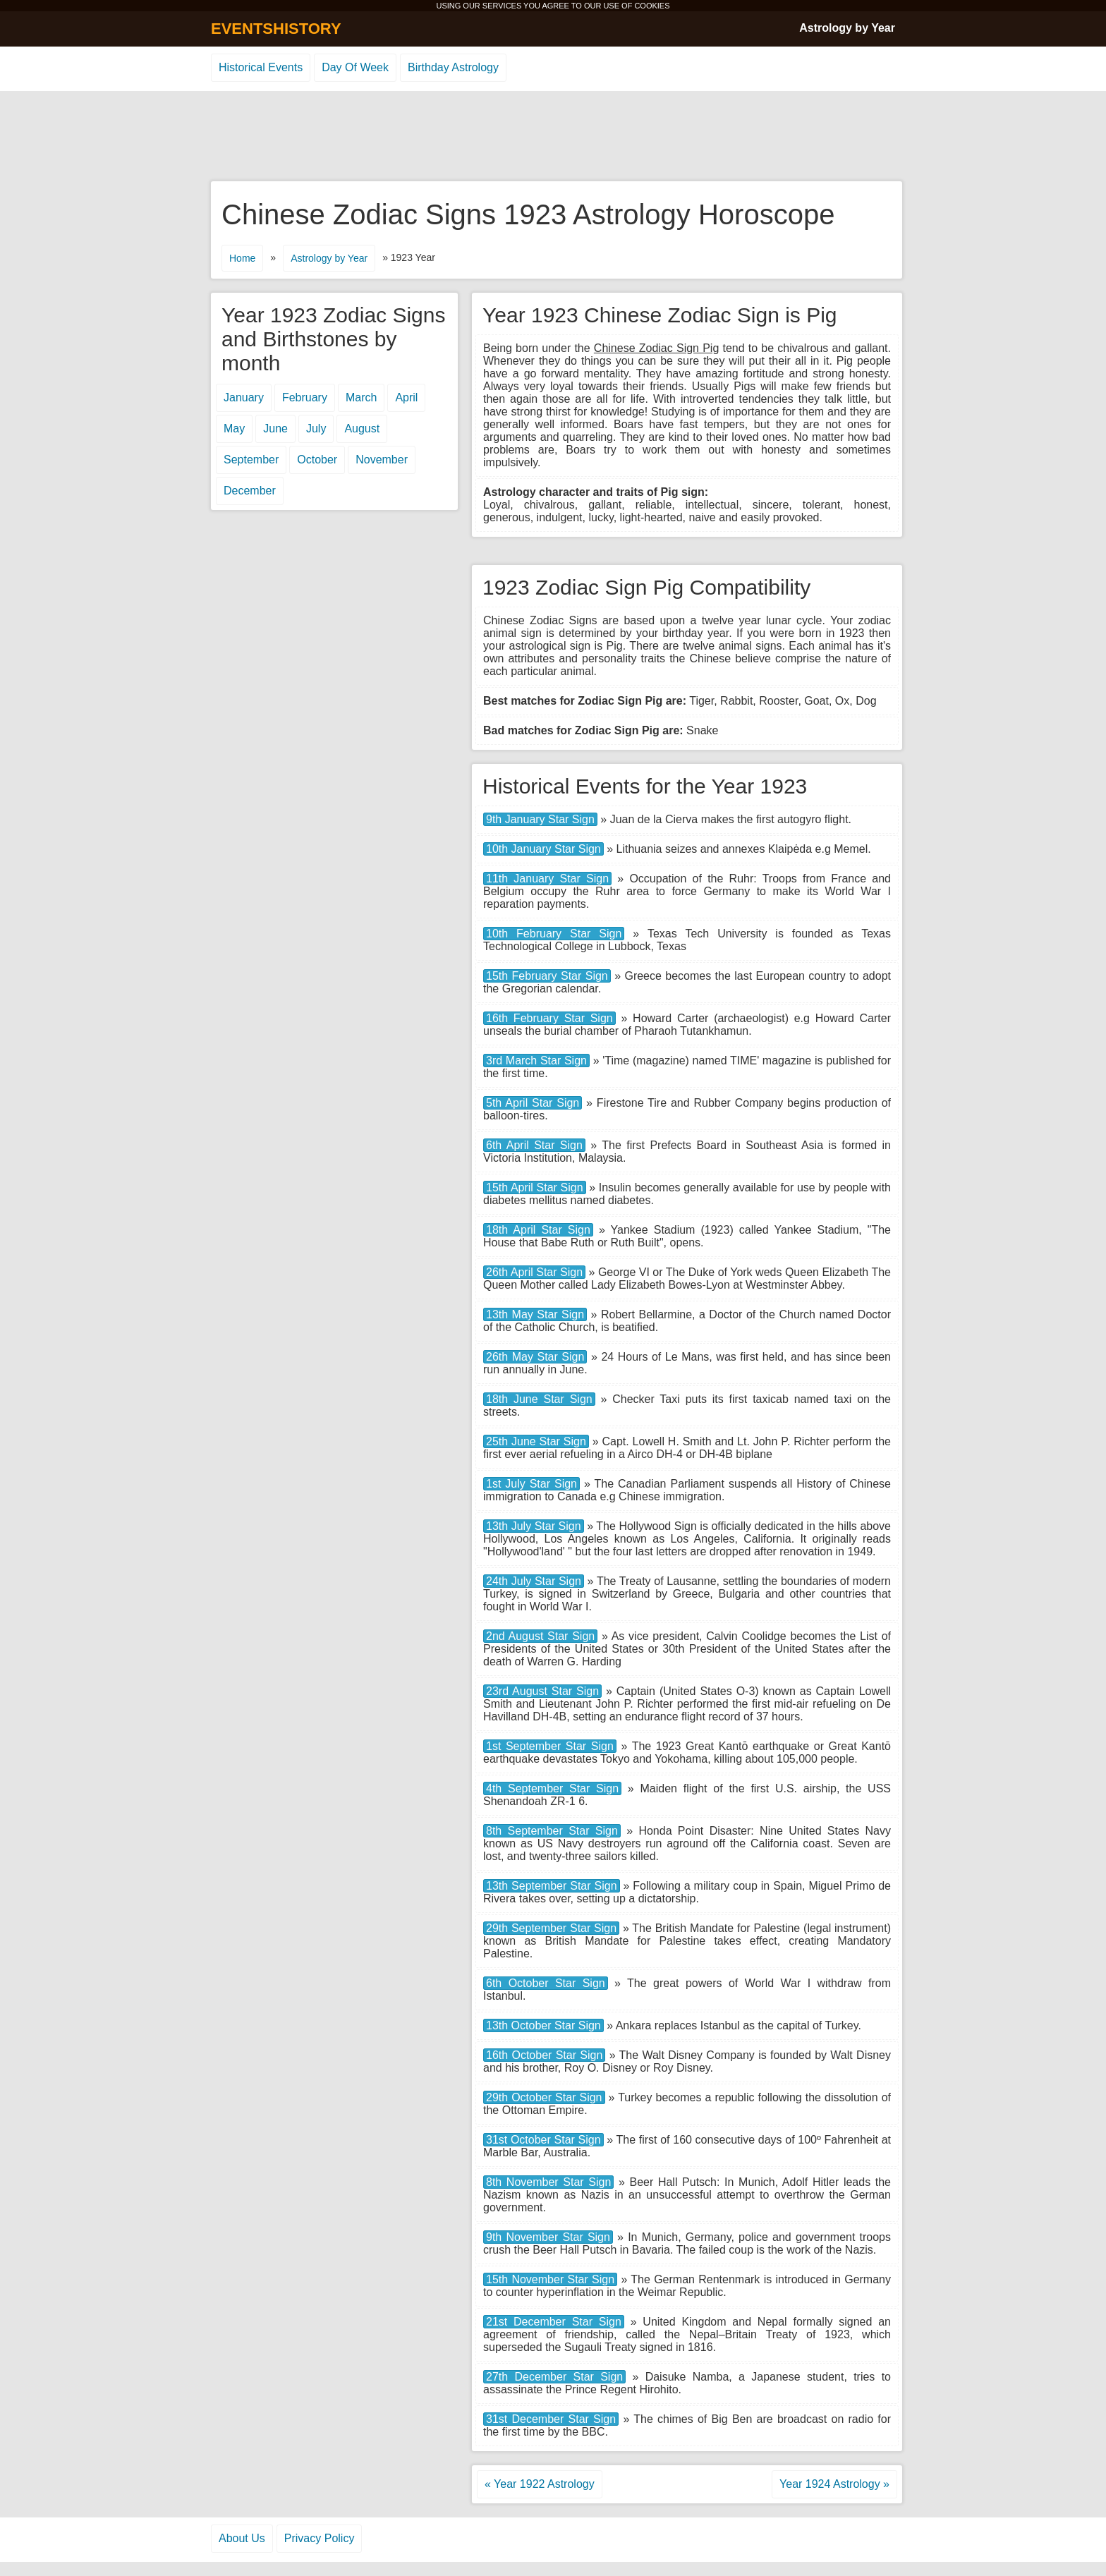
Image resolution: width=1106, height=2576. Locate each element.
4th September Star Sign (552, 1788)
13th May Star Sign (535, 1314)
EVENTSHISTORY (276, 28)
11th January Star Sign (547, 879)
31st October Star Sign (543, 2140)
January (244, 397)
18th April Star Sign (538, 1230)
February (304, 397)
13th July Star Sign (533, 1526)
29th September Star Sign (551, 1928)
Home (242, 258)
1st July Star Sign (531, 1484)
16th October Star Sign (544, 2055)
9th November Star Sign (548, 2237)
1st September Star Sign (550, 1746)
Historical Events (261, 67)
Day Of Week (355, 67)
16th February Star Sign (549, 1018)
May (234, 429)
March (361, 397)
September (251, 460)
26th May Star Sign (535, 1357)
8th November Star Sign (548, 2182)
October (317, 460)
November (382, 460)
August (361, 429)
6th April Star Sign (534, 1145)
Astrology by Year (847, 28)
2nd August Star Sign (540, 1636)
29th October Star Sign (544, 2097)
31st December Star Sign (551, 2419)
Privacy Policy (319, 2538)
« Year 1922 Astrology (540, 2484)
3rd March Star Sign (536, 1061)
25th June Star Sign (536, 1441)
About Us (242, 2538)
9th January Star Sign (540, 819)
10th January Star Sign (543, 849)
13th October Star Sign (543, 2025)
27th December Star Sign (554, 2377)
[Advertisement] (553, 137)
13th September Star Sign (551, 1886)
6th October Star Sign (545, 1983)
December (250, 491)
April (406, 397)
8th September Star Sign (552, 1831)
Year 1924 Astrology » (834, 2484)
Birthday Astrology (453, 67)
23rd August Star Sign (542, 1691)
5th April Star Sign (532, 1103)
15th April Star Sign (534, 1187)
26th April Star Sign (534, 1272)
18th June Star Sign (539, 1399)
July (316, 429)
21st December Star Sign (553, 2322)
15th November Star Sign (550, 2279)
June (275, 429)
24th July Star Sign (533, 1581)
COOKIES (651, 5)
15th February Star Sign (547, 976)
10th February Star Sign (553, 934)
